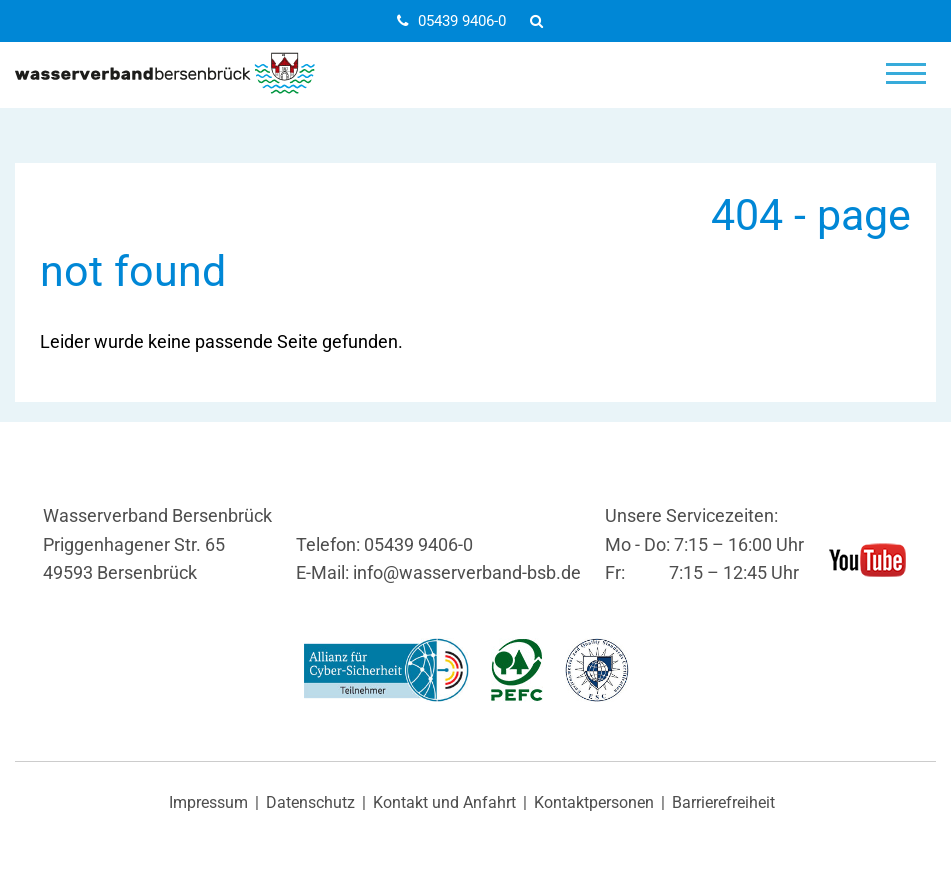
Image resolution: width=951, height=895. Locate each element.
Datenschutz (310, 803)
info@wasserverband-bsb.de (467, 573)
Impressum (208, 803)
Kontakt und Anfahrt (444, 803)
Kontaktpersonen (594, 803)
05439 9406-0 (451, 21)
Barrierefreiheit (723, 803)
